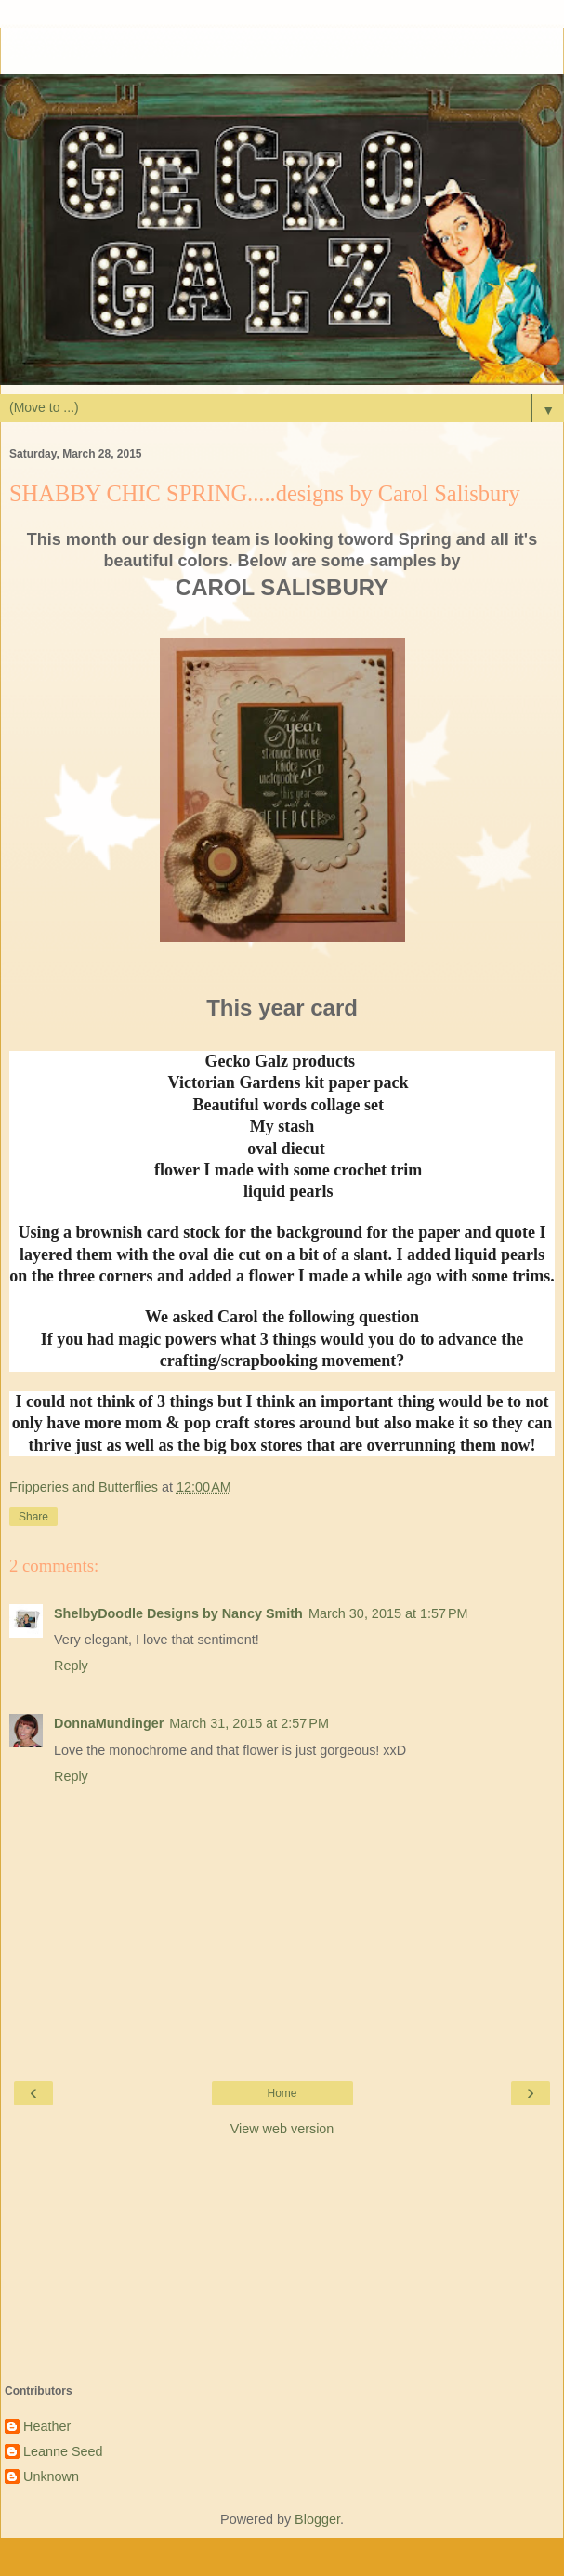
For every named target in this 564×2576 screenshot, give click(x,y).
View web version (282, 2128)
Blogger (317, 2519)
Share (33, 1516)
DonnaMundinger (109, 1723)
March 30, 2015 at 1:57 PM (388, 1613)
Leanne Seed (63, 2451)
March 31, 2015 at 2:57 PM (249, 1723)
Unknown (51, 2476)
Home (281, 2093)
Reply (71, 1665)
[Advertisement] (282, 51)
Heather (47, 2426)
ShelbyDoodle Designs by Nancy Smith (178, 1613)
